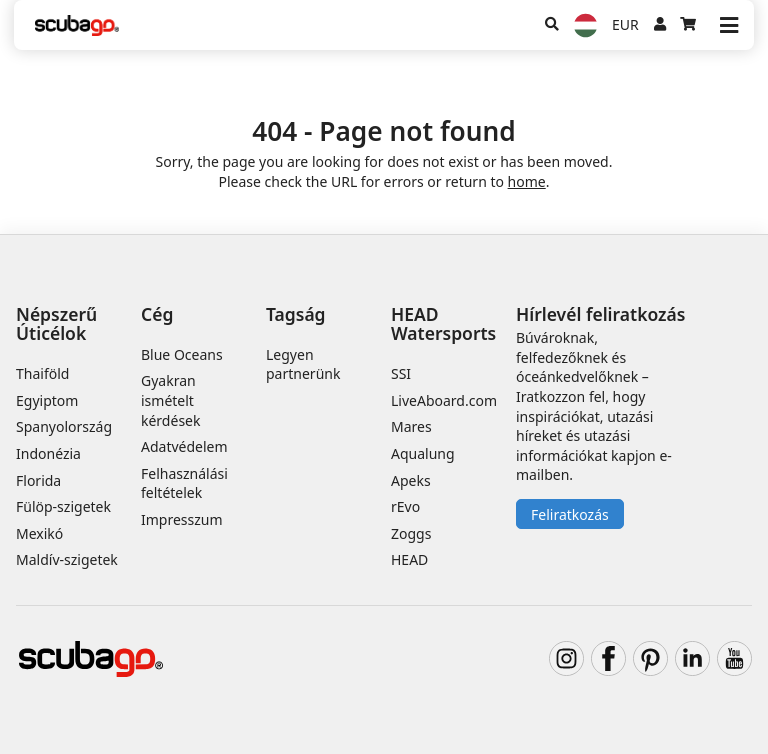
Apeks (411, 480)
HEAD (409, 559)
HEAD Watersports (443, 323)
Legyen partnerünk (303, 364)
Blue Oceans (182, 354)
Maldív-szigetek (67, 559)
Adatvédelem (184, 446)
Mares (411, 426)
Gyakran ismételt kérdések (170, 400)
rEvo (405, 506)
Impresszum (182, 519)
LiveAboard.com (444, 400)
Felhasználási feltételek (184, 483)
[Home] (77, 25)
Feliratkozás (570, 514)
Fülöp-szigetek (63, 506)
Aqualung (423, 453)
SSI (401, 373)
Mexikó (39, 533)
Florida (38, 480)
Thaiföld (42, 373)
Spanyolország (64, 426)
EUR (625, 24)
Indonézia (48, 453)
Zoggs (411, 533)
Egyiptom (47, 400)
